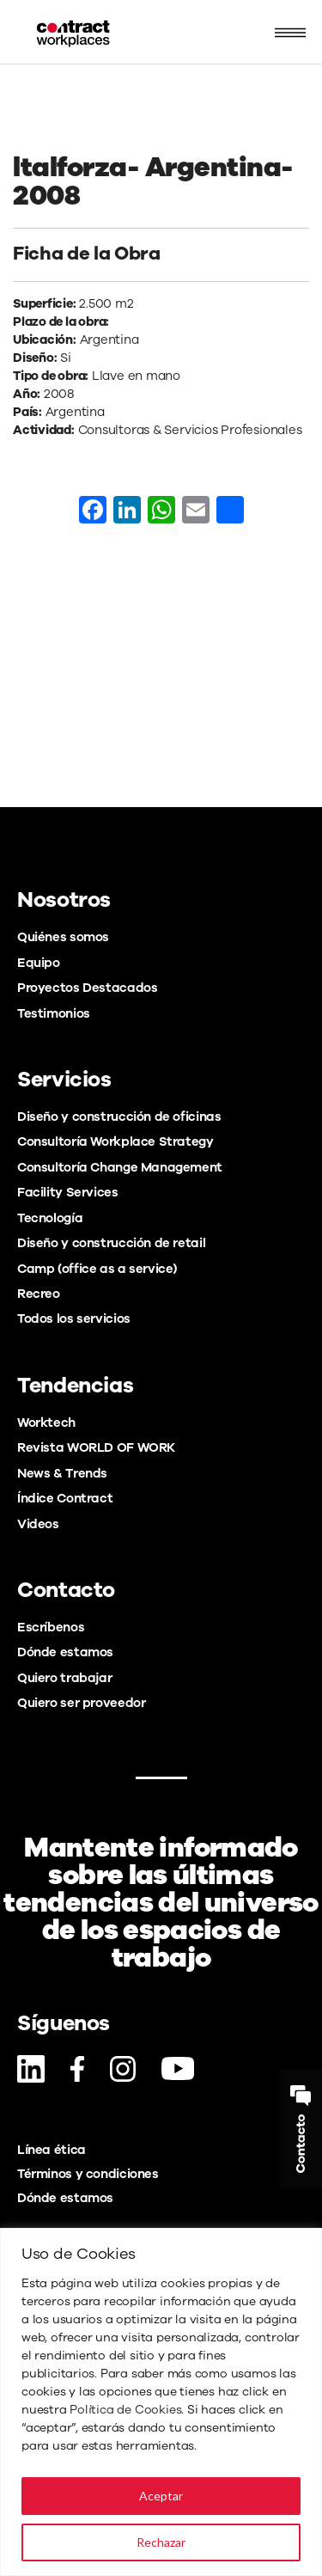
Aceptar (161, 2495)
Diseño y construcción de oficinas (119, 1116)
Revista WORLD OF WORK (96, 1447)
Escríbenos (50, 1627)
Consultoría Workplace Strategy (115, 1141)
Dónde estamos (65, 1652)
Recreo (38, 1293)
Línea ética (51, 2149)
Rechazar (161, 2542)
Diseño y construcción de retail (111, 1242)
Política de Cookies (125, 2410)
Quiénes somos (63, 936)
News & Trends (62, 1473)
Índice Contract (64, 1498)
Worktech (46, 1422)
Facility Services (67, 1192)
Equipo (38, 962)
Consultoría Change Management (119, 1167)
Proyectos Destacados (87, 987)
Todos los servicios (74, 1318)
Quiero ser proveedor (81, 1702)
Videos (38, 1524)
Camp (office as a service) (97, 1268)
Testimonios (53, 1013)
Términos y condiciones (88, 2173)
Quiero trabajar (64, 1677)
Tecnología (49, 1218)
